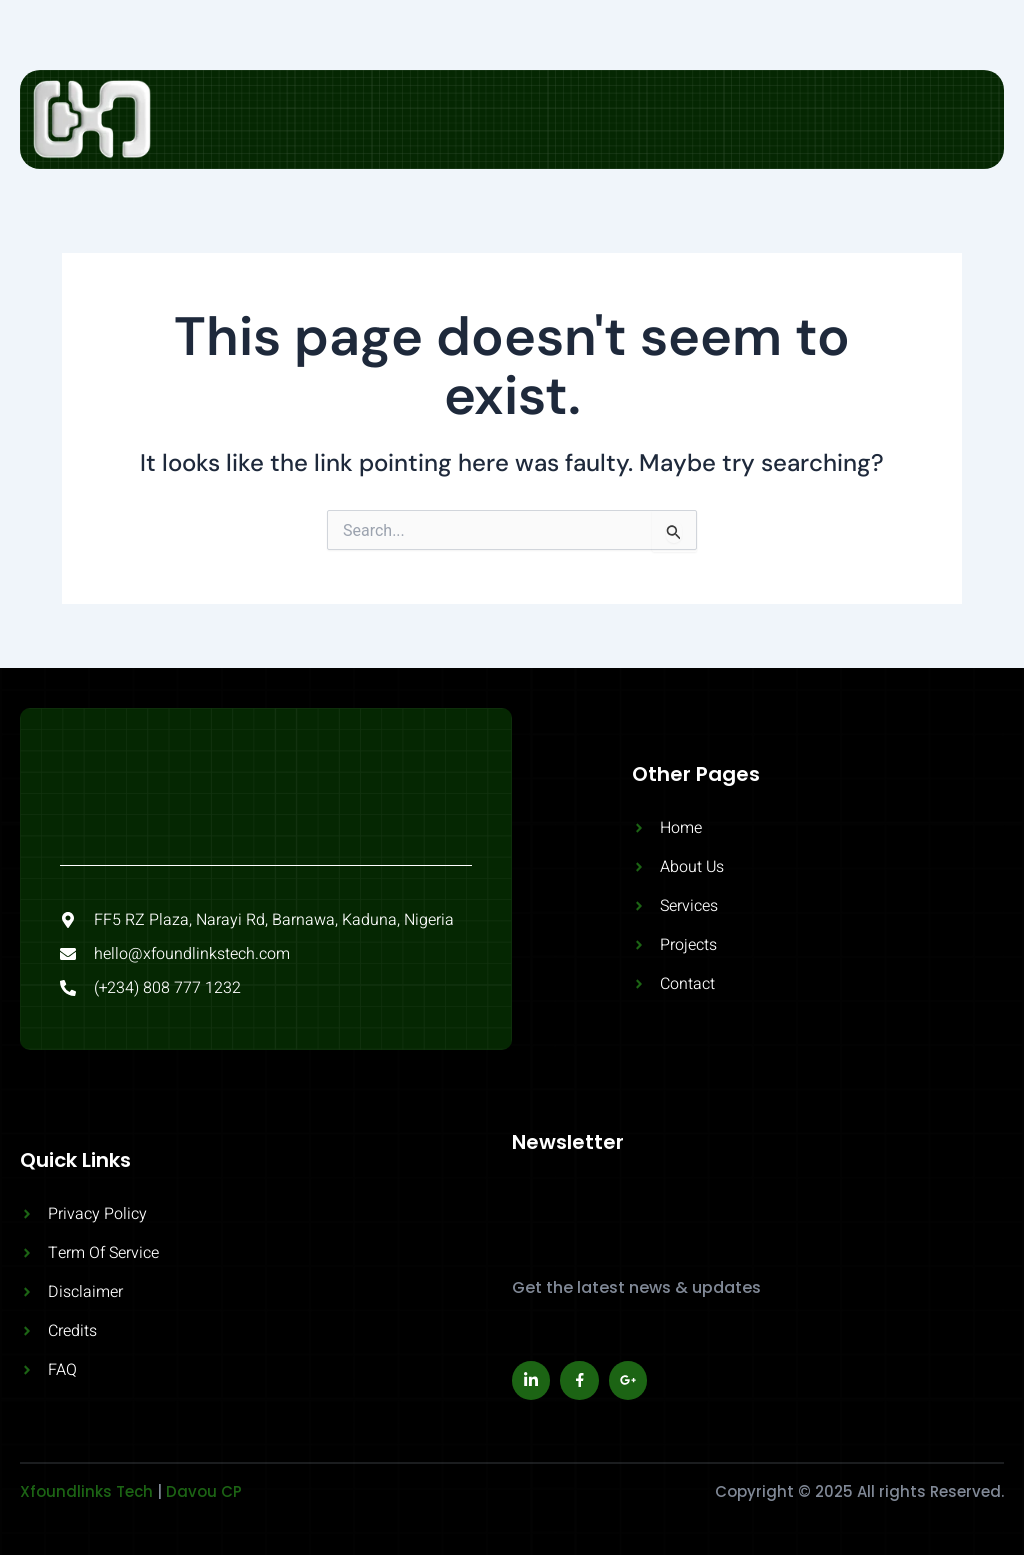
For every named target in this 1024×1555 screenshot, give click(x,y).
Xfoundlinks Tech (86, 1491)
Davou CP (204, 1491)
